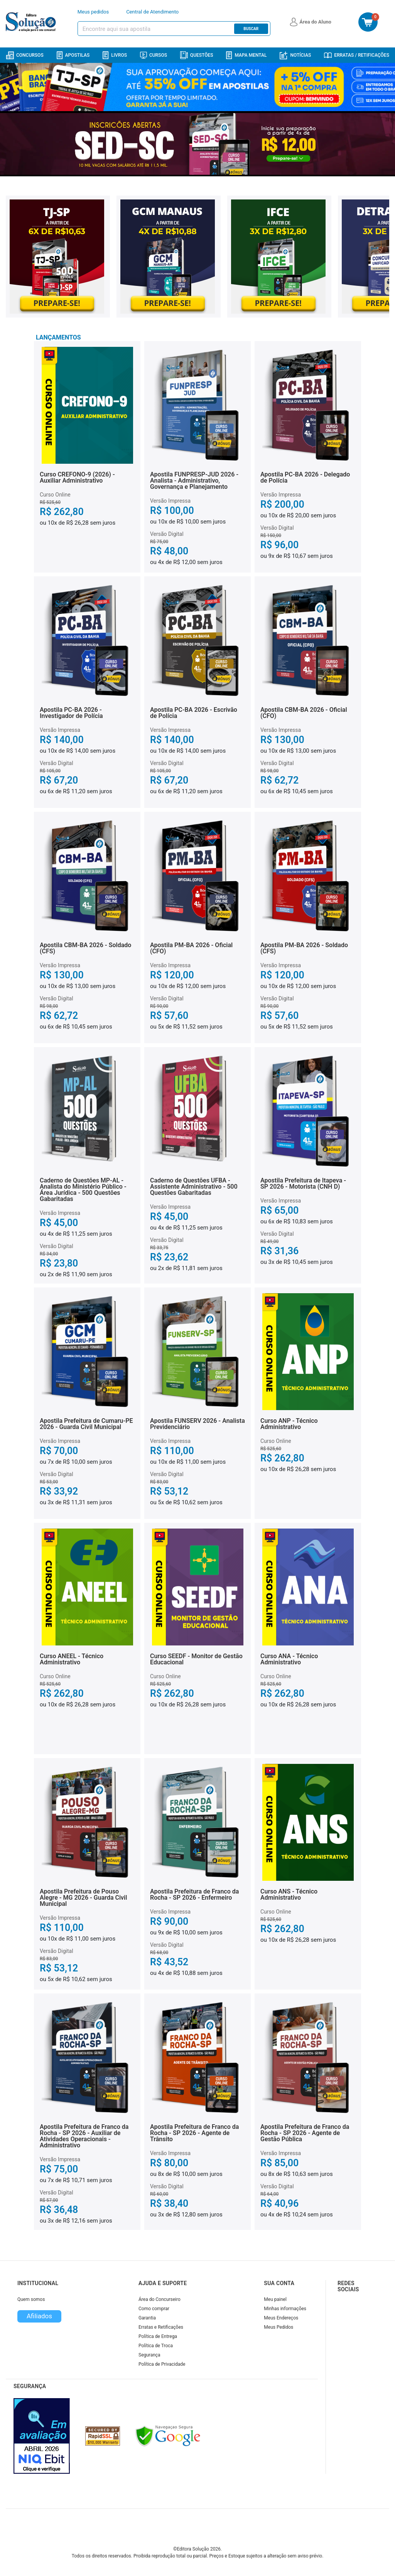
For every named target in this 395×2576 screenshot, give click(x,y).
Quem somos (31, 2299)
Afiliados (39, 2316)
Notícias (295, 55)
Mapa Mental (246, 55)
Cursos (153, 55)
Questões (196, 55)
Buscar (250, 29)
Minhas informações (285, 2308)
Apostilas (73, 55)
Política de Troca (155, 2345)
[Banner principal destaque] (197, 143)
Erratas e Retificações (160, 2327)
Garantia (147, 2318)
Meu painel (275, 2299)
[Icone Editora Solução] (32, 22)
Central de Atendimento (152, 12)
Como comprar (153, 2308)
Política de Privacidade (161, 2364)
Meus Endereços (281, 2318)
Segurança (149, 2355)
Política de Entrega (157, 2336)
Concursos (25, 55)
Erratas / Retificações (356, 55)
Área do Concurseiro (159, 2299)
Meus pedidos (93, 12)
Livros (115, 55)
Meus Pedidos (278, 2327)
